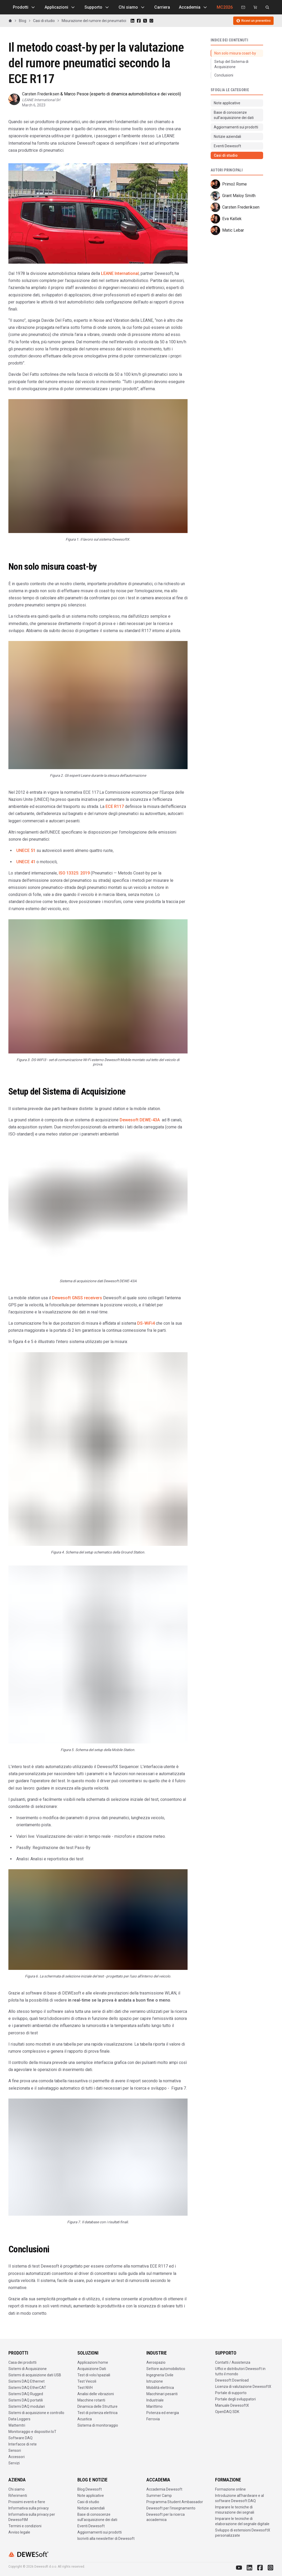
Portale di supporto (231, 2393)
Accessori (16, 2457)
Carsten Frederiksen (40, 93)
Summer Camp (159, 2495)
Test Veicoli (86, 2381)
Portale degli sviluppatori (235, 2399)
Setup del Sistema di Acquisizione (231, 64)
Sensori (14, 2450)
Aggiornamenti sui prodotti (99, 2532)
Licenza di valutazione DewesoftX (243, 2386)
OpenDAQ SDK (227, 2412)
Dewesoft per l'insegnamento (170, 2508)
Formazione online (230, 2489)
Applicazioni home (92, 2362)
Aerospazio (156, 2362)
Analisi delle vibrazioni (95, 2394)
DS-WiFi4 (146, 1323)
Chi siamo (132, 7)
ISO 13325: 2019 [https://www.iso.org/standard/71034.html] (74, 873)
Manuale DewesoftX (232, 2405)
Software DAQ (20, 2438)
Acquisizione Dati (91, 2369)
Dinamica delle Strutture (97, 2406)
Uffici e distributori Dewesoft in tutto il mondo (240, 2371)
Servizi (14, 2463)
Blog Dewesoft (89, 2489)
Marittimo (154, 2406)
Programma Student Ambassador (174, 2502)
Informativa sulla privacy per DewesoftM (31, 2517)
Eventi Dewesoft (91, 2526)
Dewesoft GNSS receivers (77, 1297)
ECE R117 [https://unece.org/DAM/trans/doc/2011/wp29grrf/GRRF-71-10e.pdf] (114, 806)
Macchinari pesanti (162, 2394)
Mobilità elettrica (160, 2387)
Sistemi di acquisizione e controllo (36, 2413)
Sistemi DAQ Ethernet (26, 2381)
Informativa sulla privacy (28, 2508)
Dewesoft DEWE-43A (140, 1119)
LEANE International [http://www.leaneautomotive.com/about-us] (120, 273)
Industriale (155, 2400)
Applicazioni (60, 7)
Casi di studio (44, 21)
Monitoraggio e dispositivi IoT (32, 2432)
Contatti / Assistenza (232, 2362)
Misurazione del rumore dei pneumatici (94, 21)
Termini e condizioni (24, 2526)
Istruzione (154, 2381)
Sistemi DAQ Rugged (25, 2394)
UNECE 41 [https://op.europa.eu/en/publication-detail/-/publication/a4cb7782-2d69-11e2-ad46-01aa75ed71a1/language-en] (25, 861)
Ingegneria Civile (159, 2375)
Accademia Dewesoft (164, 2489)
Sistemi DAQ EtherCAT (27, 2387)
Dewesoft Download (232, 2380)
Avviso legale (19, 2532)
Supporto (97, 7)
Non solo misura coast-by (235, 53)
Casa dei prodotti (22, 2362)
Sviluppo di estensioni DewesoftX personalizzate (242, 2532)
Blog (22, 21)
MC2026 (225, 7)
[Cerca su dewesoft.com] (267, 7)
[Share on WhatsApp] (151, 21)
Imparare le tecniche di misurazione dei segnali (234, 2509)
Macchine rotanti (91, 2400)
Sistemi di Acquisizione (27, 2369)
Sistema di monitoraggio (97, 2425)
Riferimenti (17, 2495)
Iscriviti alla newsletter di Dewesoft (106, 2538)
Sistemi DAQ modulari (26, 2406)
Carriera (162, 7)
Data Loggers (19, 2419)
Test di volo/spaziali (93, 2375)
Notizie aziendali (91, 2508)
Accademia (193, 7)
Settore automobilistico (165, 2369)
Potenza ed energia (162, 2413)
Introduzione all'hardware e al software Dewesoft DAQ (239, 2498)
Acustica (84, 2419)
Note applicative (90, 2495)
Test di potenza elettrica (97, 2413)
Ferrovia (153, 2419)
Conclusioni (223, 75)
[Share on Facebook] (139, 21)
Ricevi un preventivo (253, 21)
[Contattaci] (243, 7)
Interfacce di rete (22, 2444)
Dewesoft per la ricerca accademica (165, 2517)
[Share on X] (145, 21)
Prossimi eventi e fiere (26, 2502)
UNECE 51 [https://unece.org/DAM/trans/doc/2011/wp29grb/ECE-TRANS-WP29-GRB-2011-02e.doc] (25, 850)
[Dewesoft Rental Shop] (255, 7)
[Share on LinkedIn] (132, 21)
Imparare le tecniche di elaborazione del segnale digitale (242, 2521)
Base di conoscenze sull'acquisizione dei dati (97, 2517)
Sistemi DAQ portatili (25, 2400)
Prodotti (24, 7)
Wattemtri (16, 2425)
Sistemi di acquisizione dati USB (34, 2375)
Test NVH (85, 2387)
